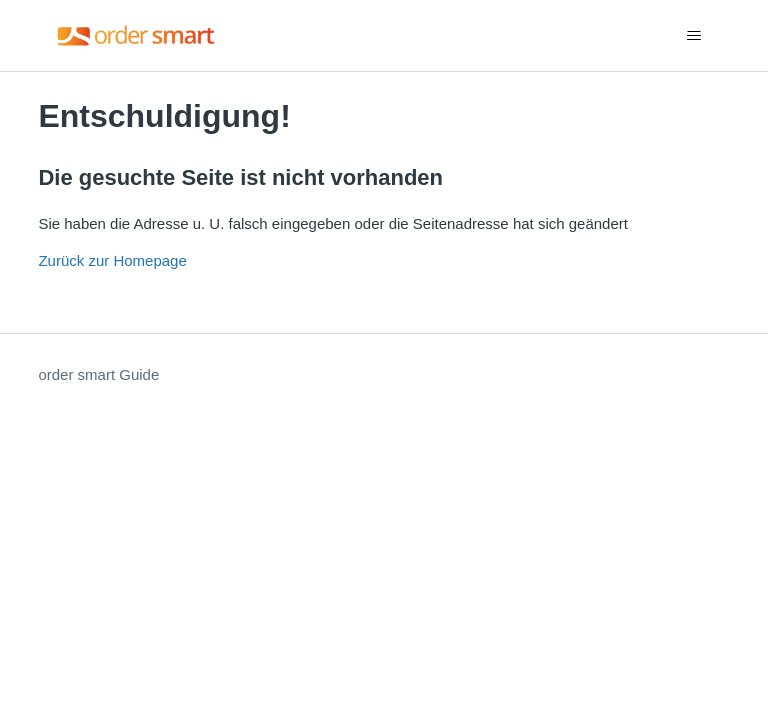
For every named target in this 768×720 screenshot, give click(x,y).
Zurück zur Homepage (112, 260)
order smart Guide (98, 374)
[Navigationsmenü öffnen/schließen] (694, 36)
